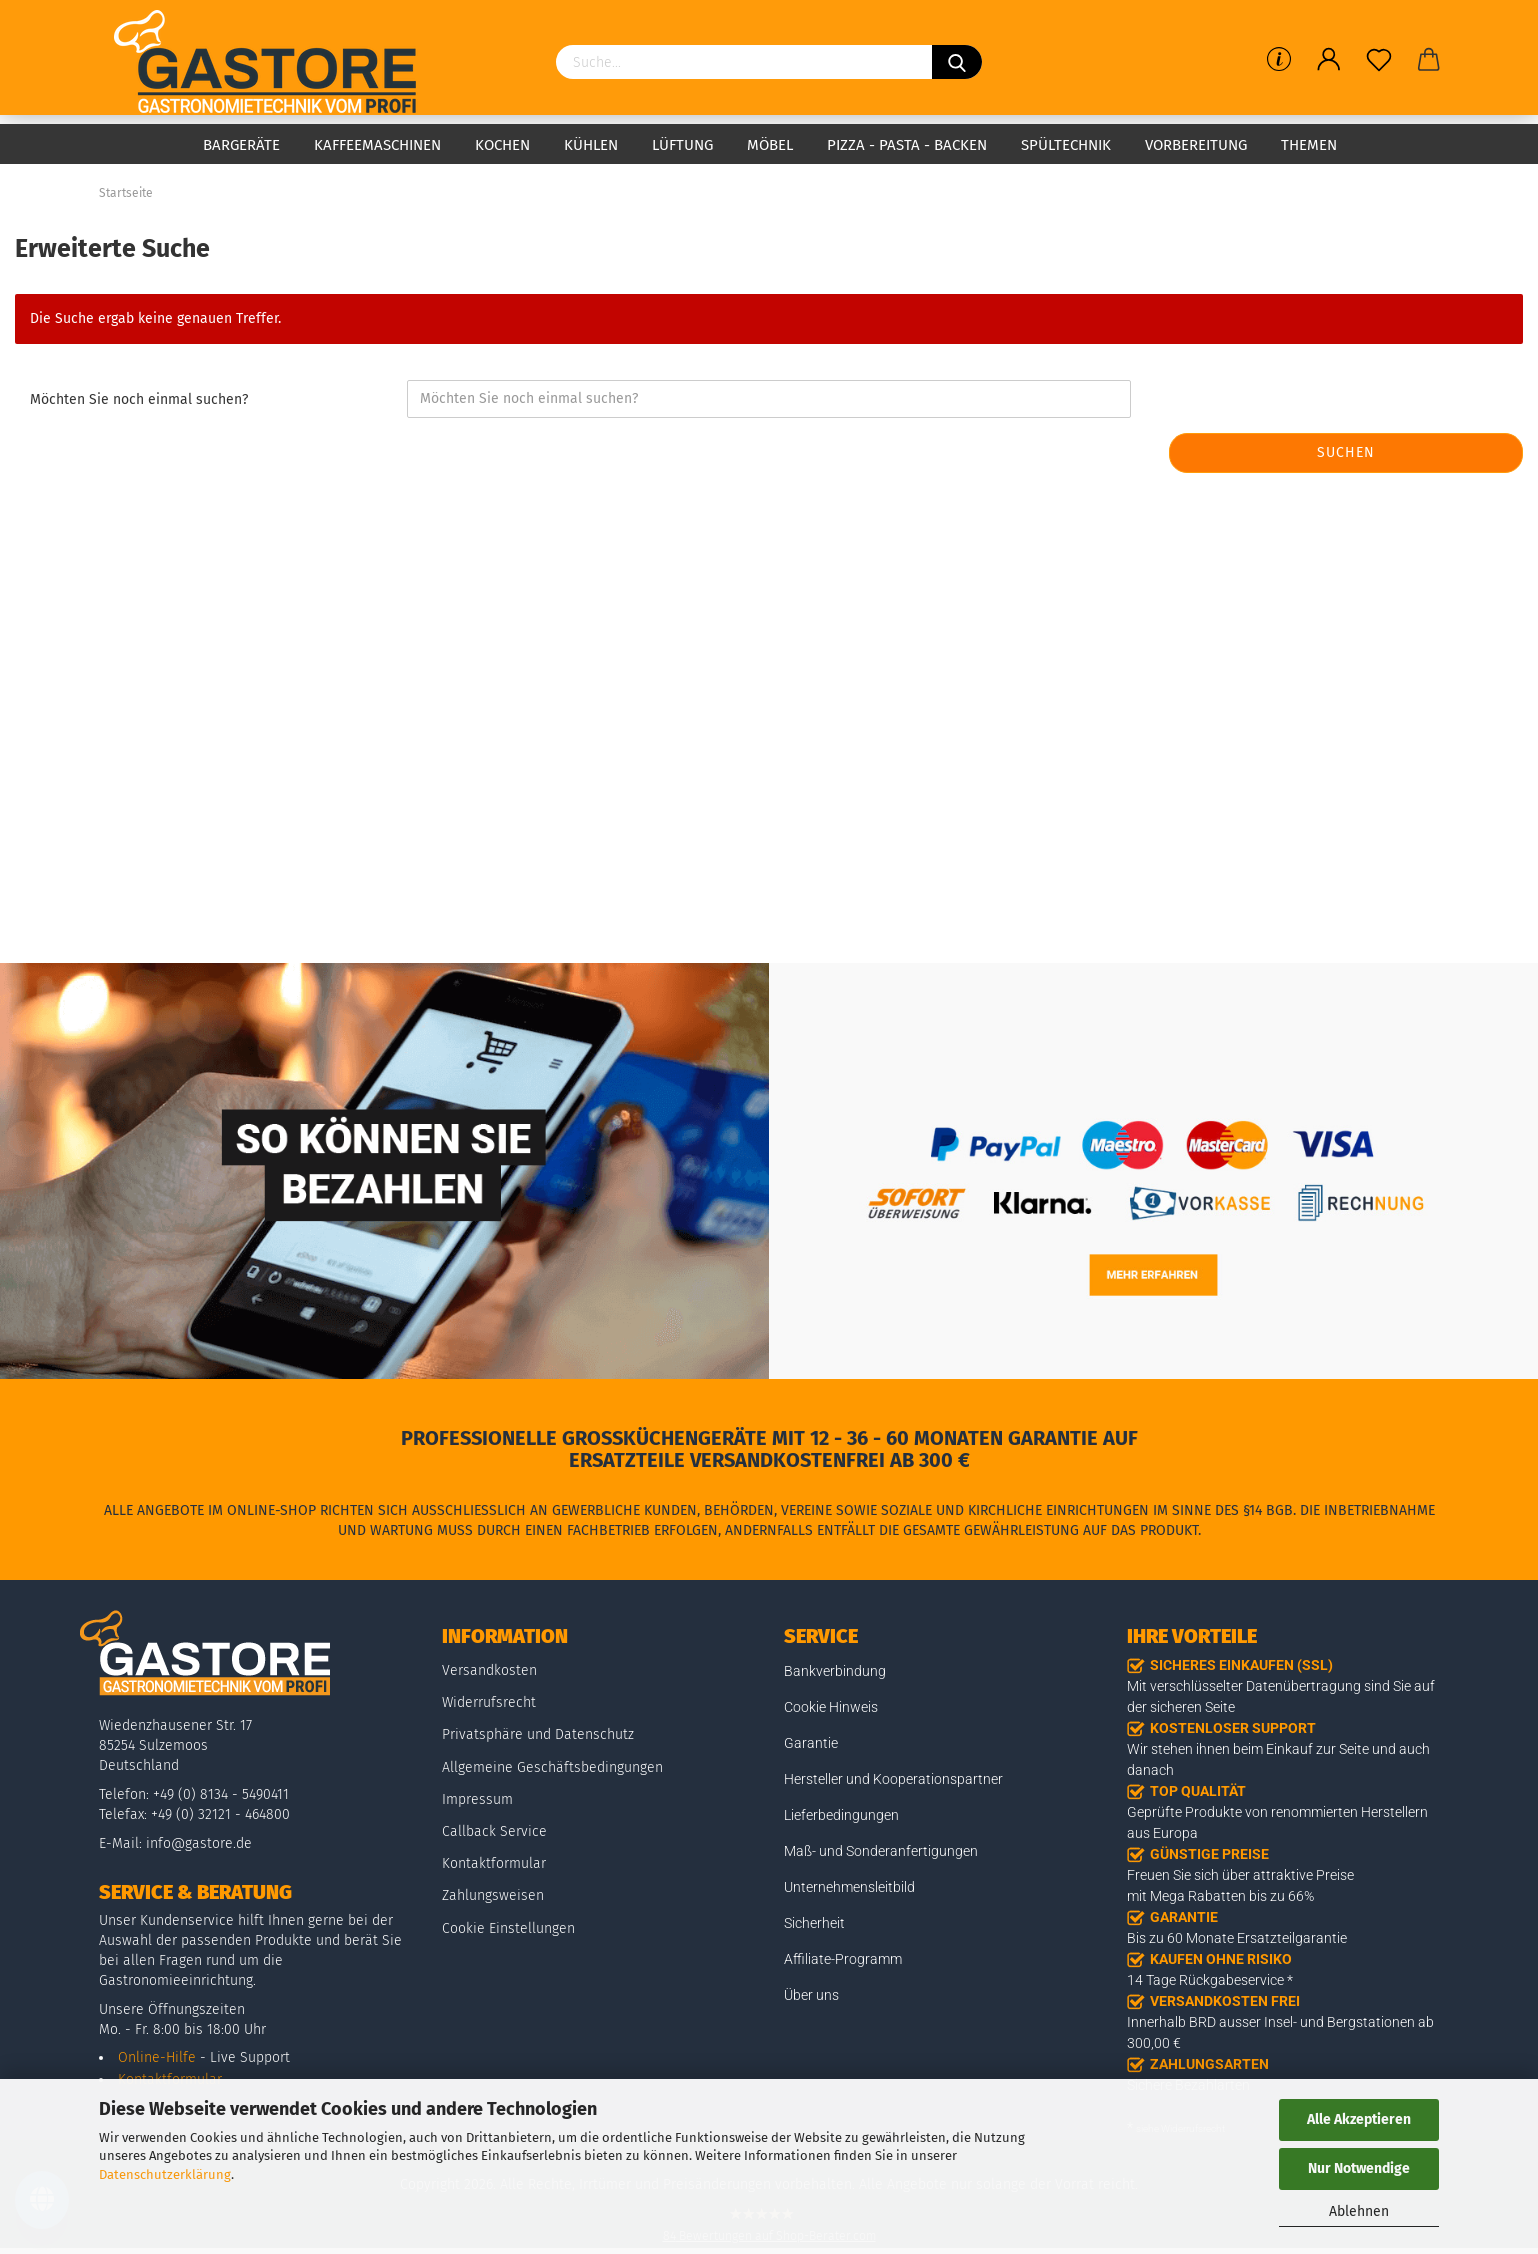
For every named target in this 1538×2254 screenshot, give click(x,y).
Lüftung (682, 145)
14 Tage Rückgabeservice (1205, 1980)
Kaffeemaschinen (377, 145)
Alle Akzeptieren (1359, 2119)
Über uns (811, 1995)
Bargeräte (241, 145)
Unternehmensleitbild (849, 1887)
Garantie (811, 1743)
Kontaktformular (494, 1863)
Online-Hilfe (157, 2057)
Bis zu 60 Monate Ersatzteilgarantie (1237, 1938)
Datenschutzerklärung (165, 2174)
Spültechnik (1066, 145)
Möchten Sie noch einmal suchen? (139, 399)
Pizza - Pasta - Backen (907, 145)
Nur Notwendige (1359, 2168)
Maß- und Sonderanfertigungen (881, 1851)
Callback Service (494, 1831)
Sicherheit (814, 1923)
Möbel (770, 145)
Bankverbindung (835, 1671)
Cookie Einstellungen (508, 1928)
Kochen (502, 145)
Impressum (477, 1799)
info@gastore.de (199, 1843)
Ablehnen (1359, 2211)
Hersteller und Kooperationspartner (893, 1779)
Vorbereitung (1196, 145)
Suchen (1346, 452)
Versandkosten (489, 1670)
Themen (1309, 145)
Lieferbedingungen (841, 1815)
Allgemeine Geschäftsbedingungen (552, 1767)
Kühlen (591, 145)
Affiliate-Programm (843, 1959)
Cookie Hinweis (831, 1707)
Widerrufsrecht (489, 1702)
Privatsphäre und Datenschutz (538, 1734)
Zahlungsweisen (493, 1895)
